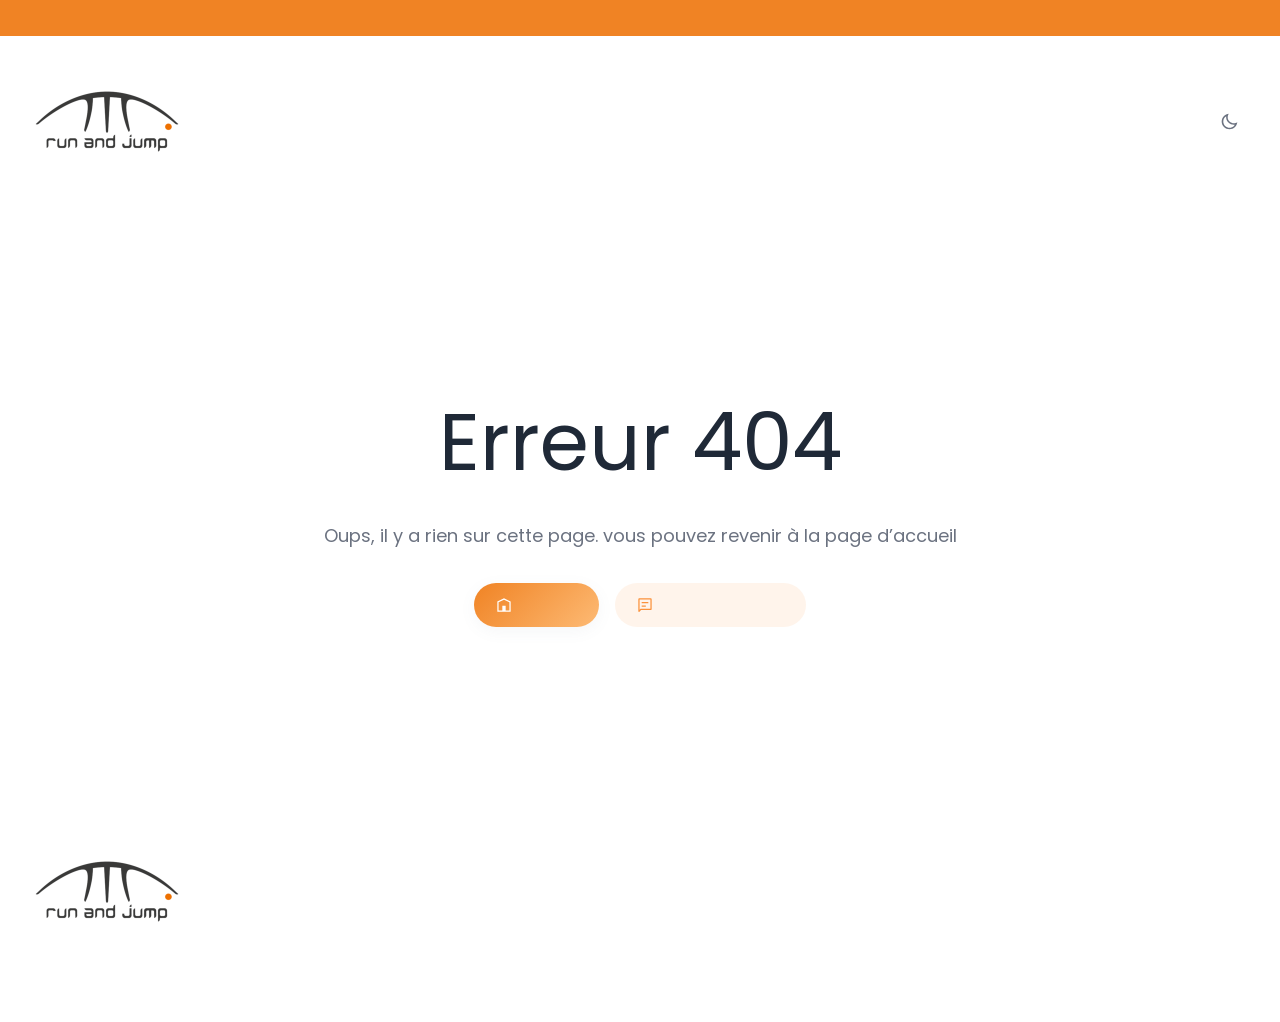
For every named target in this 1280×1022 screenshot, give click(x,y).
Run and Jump (188, 955)
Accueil (550, 605)
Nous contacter (707, 605)
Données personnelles (1187, 978)
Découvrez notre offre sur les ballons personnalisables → (640, 17)
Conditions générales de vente (1025, 978)
